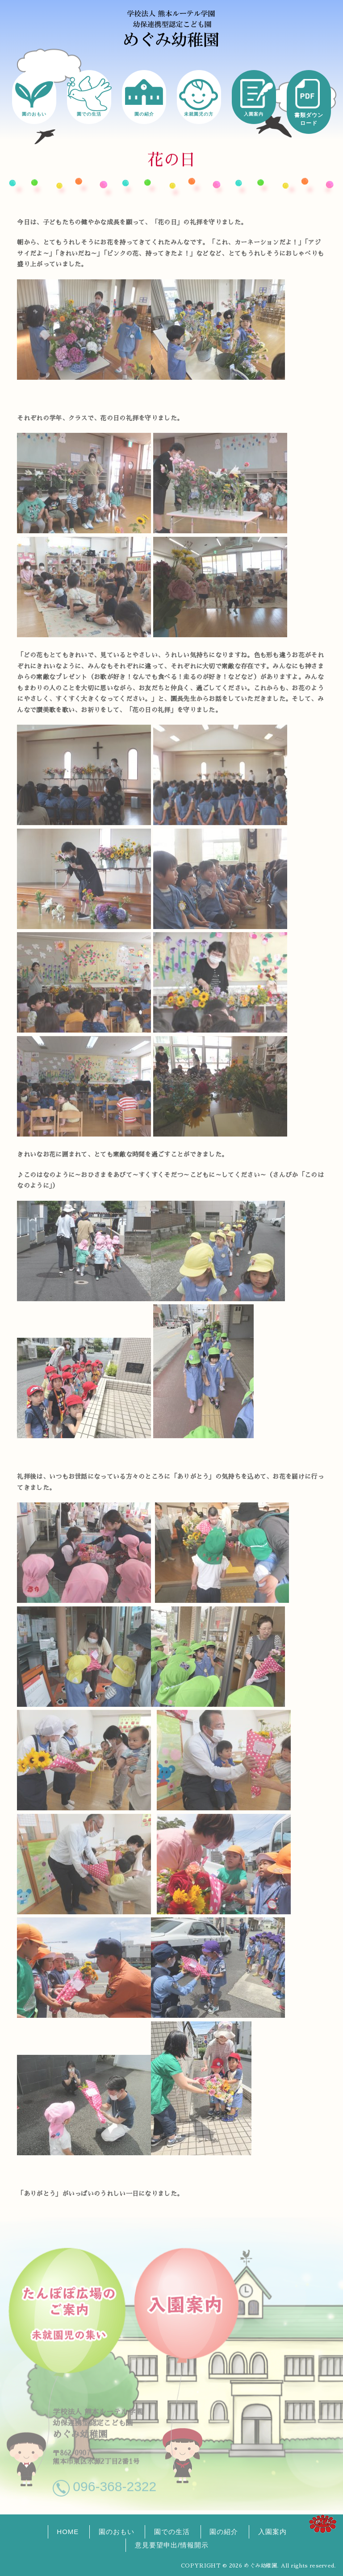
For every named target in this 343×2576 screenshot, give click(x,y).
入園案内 (254, 113)
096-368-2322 (114, 2482)
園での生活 (89, 113)
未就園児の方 (198, 113)
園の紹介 (144, 113)
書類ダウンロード (308, 119)
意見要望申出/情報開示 (172, 2545)
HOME (68, 2531)
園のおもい (34, 113)
